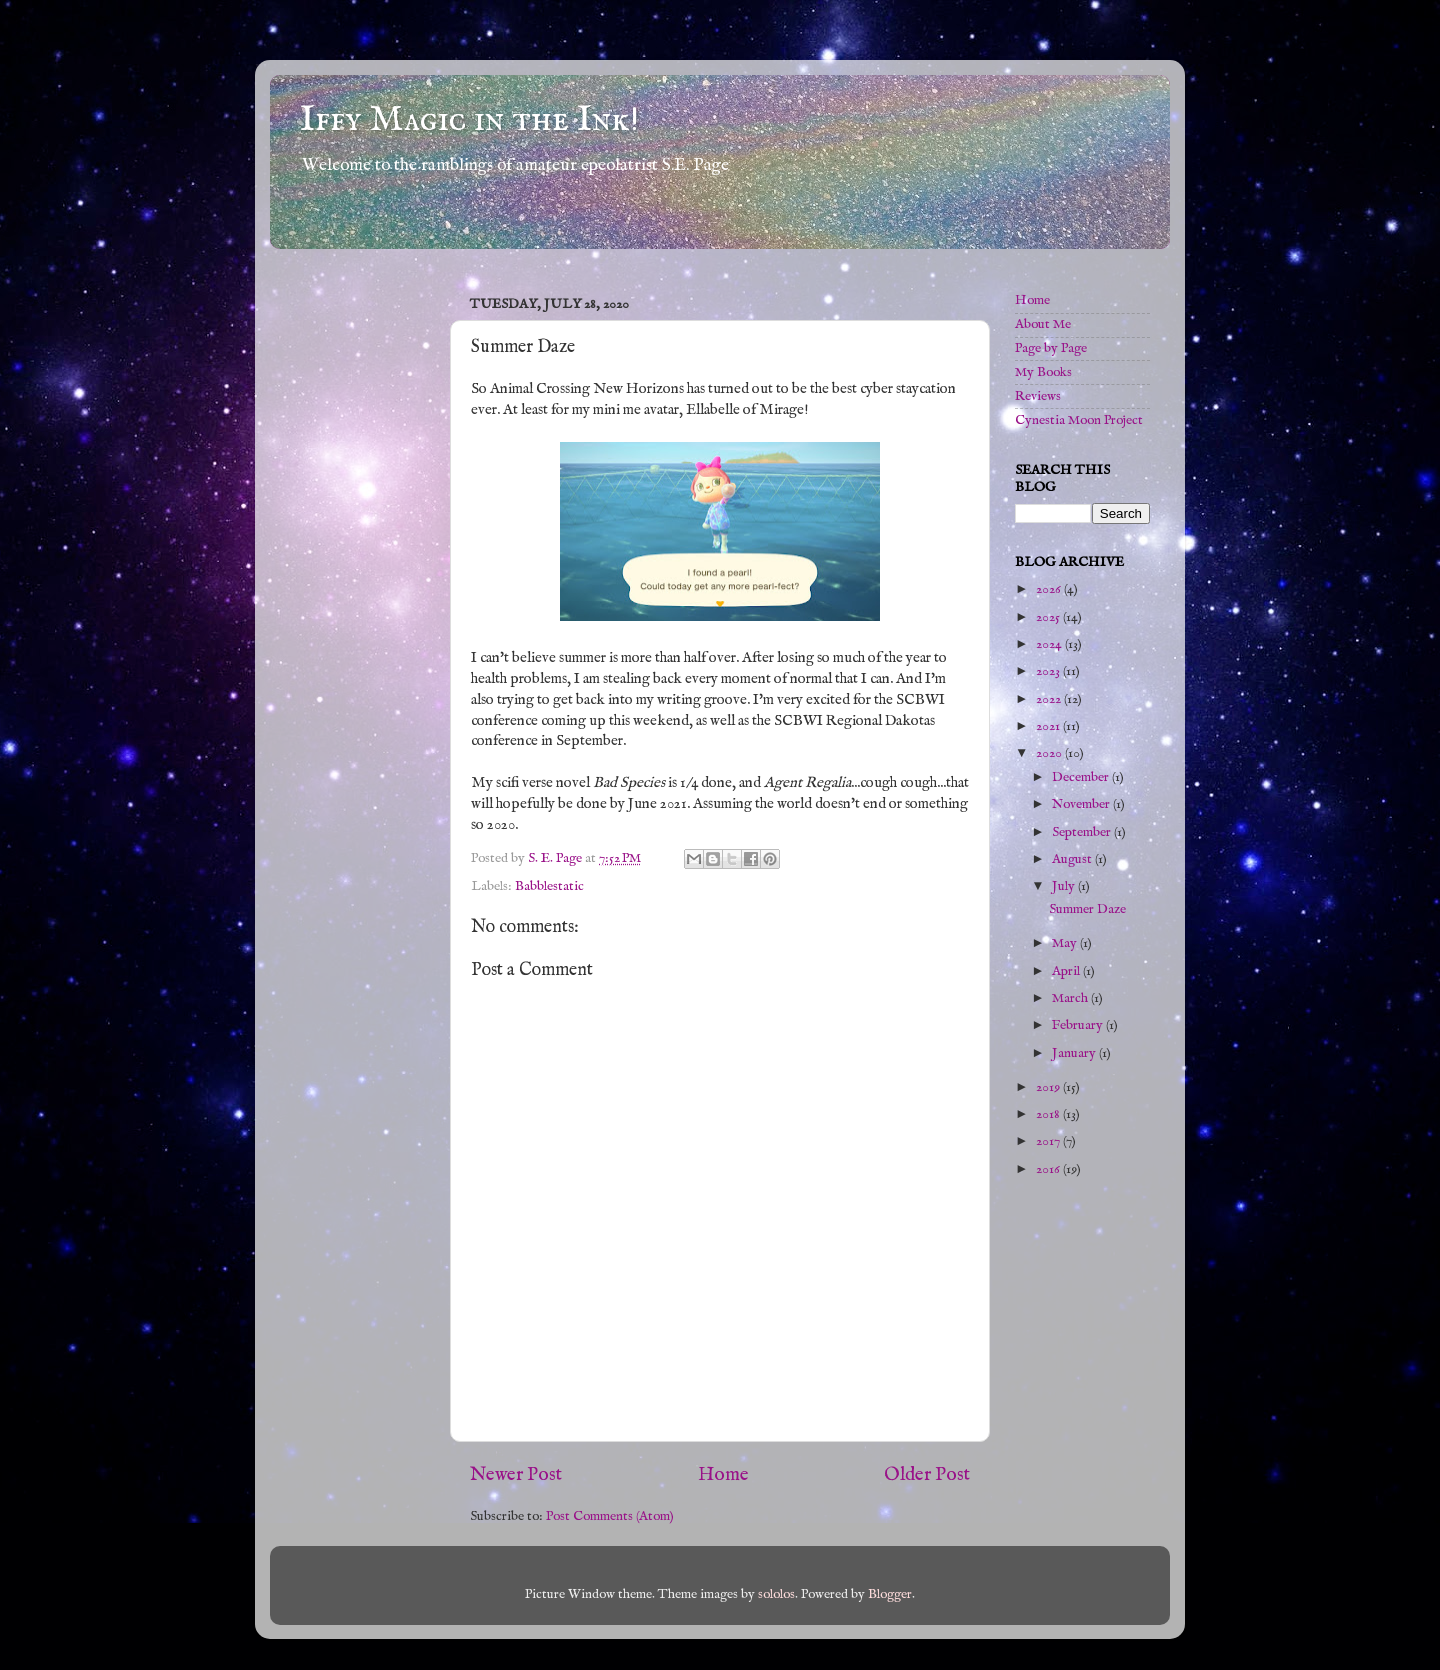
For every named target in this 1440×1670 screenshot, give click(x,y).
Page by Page (1051, 348)
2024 (1050, 644)
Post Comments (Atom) (610, 1516)
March (1071, 998)
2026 (1050, 589)
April (1067, 971)
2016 (1049, 1169)
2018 (1049, 1114)
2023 (1049, 671)
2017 (1049, 1141)
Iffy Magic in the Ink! (469, 120)
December (1082, 777)
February (1079, 1025)
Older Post (927, 1475)
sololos (776, 1594)
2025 (1049, 617)
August (1073, 859)
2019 (1049, 1087)
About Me (1043, 324)
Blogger (890, 1594)
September (1083, 832)
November (1082, 804)
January (1075, 1053)
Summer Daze (1087, 909)
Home (723, 1475)
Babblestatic (549, 886)
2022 (1050, 699)
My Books (1043, 372)
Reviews (1038, 396)
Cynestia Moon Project (1079, 420)
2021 (1049, 726)
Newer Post (516, 1475)
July (1065, 886)
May (1066, 943)
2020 (1050, 753)
